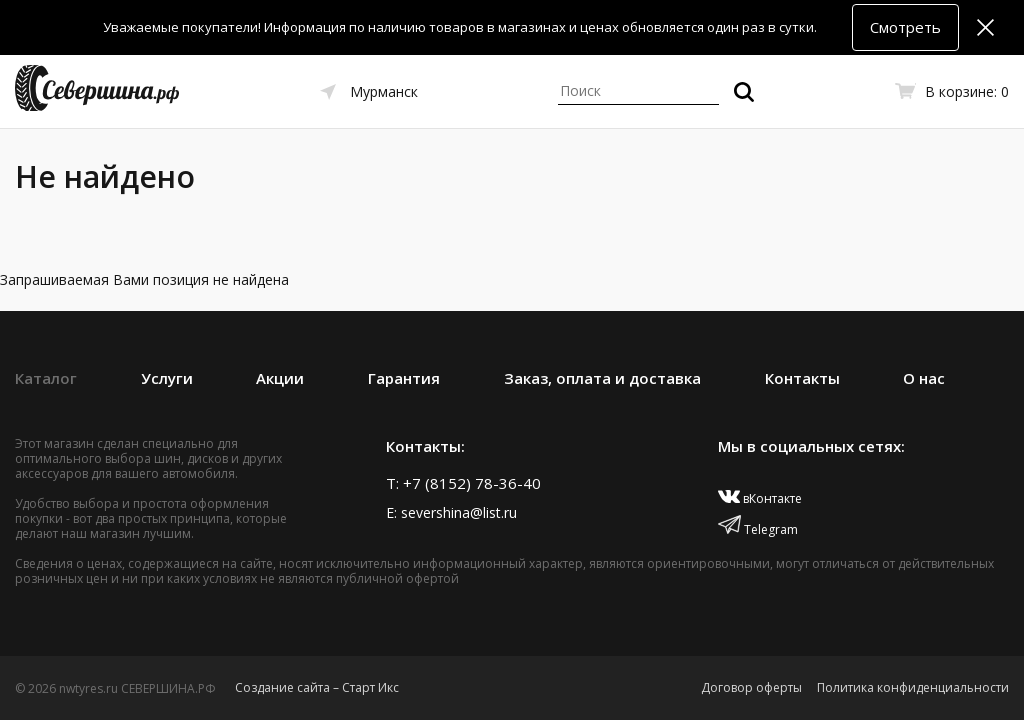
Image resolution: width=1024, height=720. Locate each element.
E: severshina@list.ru (451, 512)
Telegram (758, 529)
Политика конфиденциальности (913, 687)
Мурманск (384, 91)
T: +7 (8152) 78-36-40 (463, 483)
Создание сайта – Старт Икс (317, 687)
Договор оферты (751, 687)
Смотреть (905, 27)
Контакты (802, 378)
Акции (280, 378)
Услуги (167, 378)
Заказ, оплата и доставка (602, 378)
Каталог (46, 378)
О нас (924, 378)
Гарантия (404, 378)
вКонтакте (760, 498)
